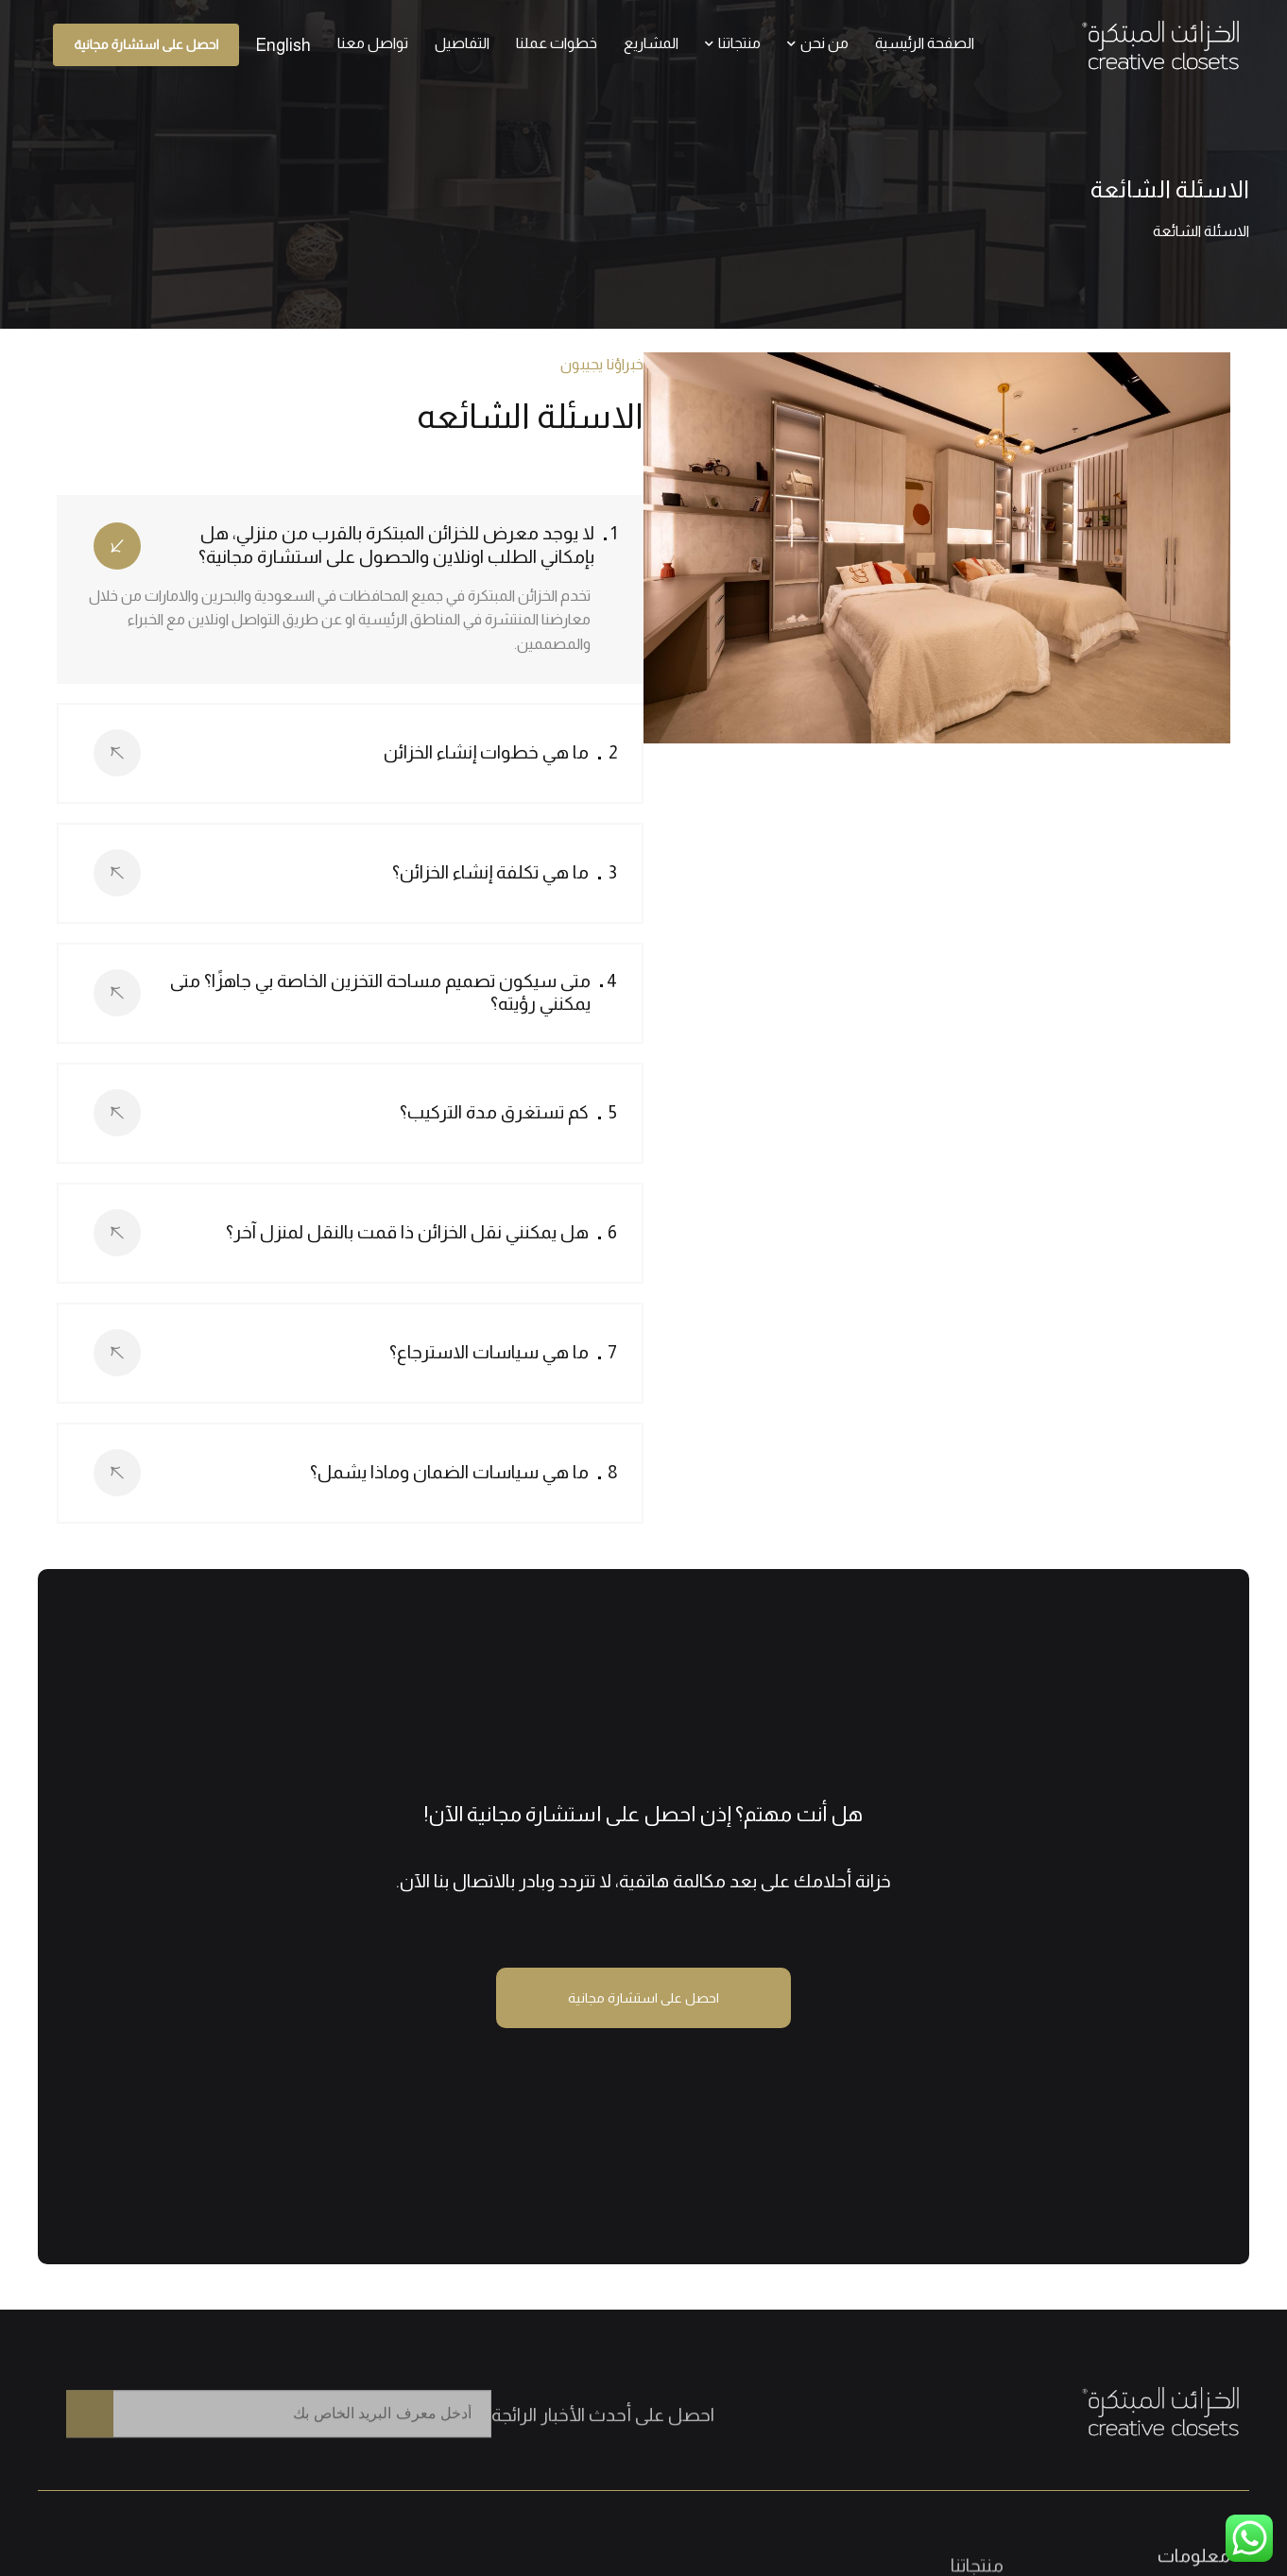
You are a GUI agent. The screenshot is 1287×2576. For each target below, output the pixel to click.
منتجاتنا (733, 43)
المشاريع (651, 43)
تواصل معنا (372, 43)
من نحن (818, 43)
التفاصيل (462, 43)
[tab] (350, 553)
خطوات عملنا (556, 43)
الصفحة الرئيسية (924, 43)
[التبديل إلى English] (283, 45)
